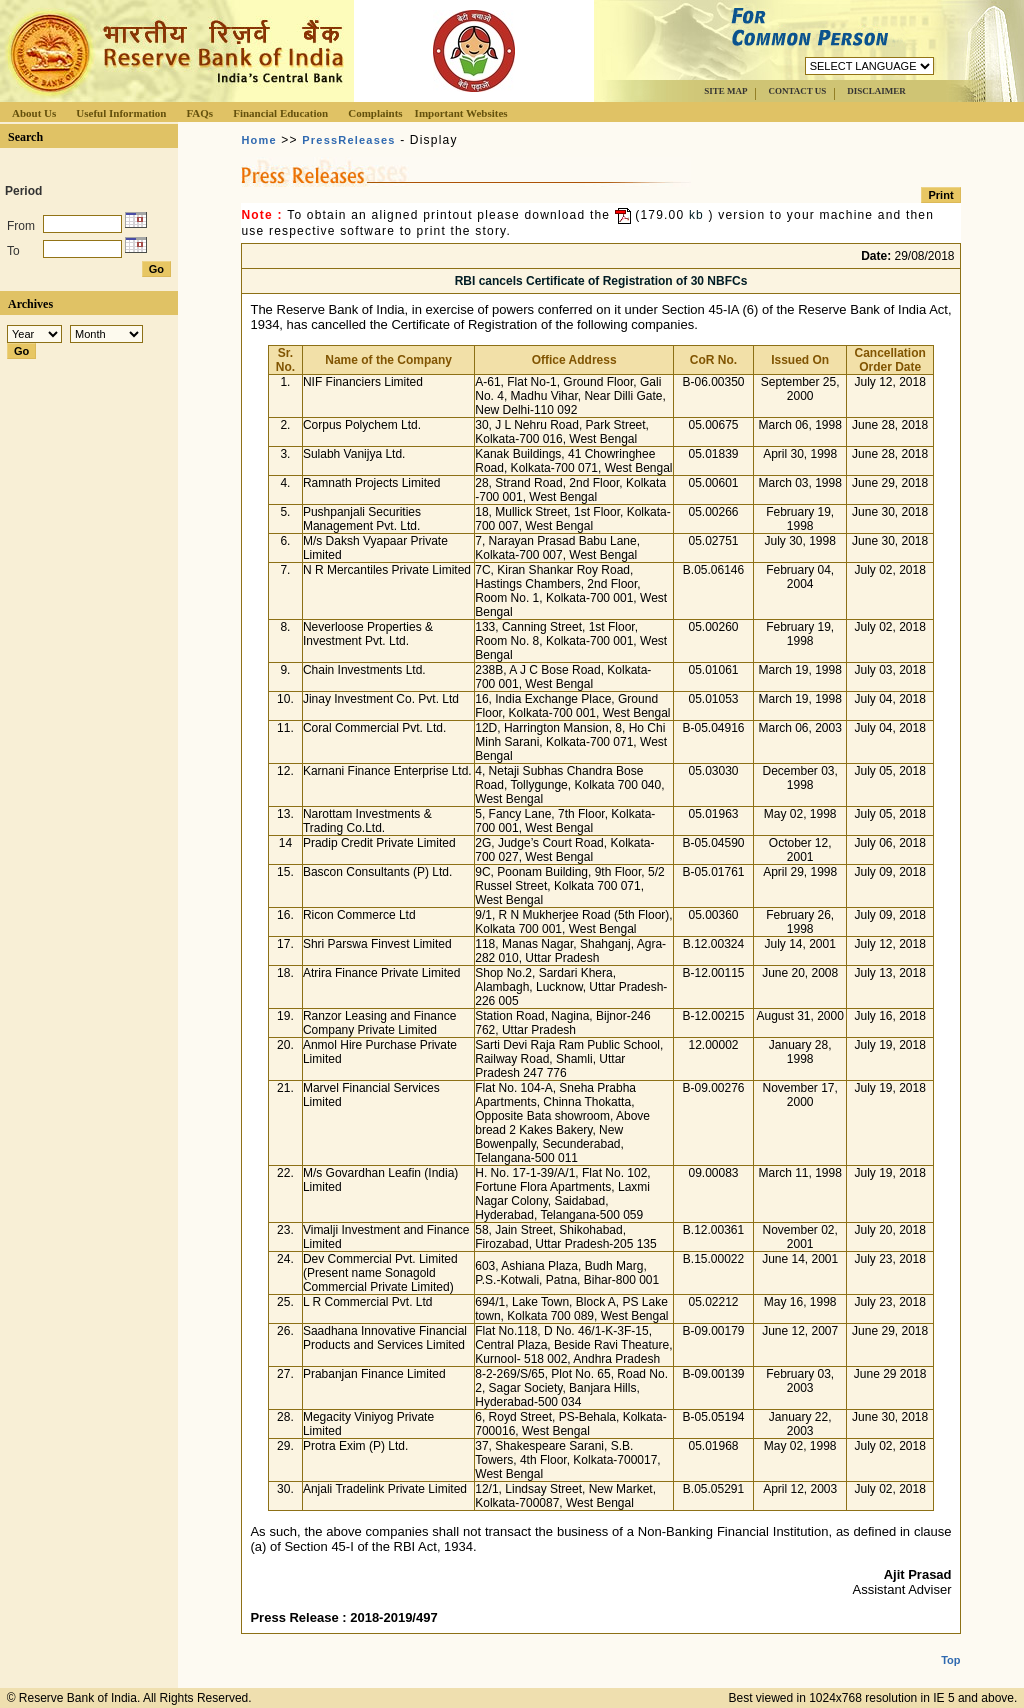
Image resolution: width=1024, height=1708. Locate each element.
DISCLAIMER (876, 91)
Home (258, 140)
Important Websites (461, 113)
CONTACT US (797, 91)
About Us (34, 113)
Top (950, 1644)
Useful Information (121, 113)
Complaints (375, 113)
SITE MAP (725, 91)
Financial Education (280, 113)
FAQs (199, 113)
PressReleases (348, 140)
